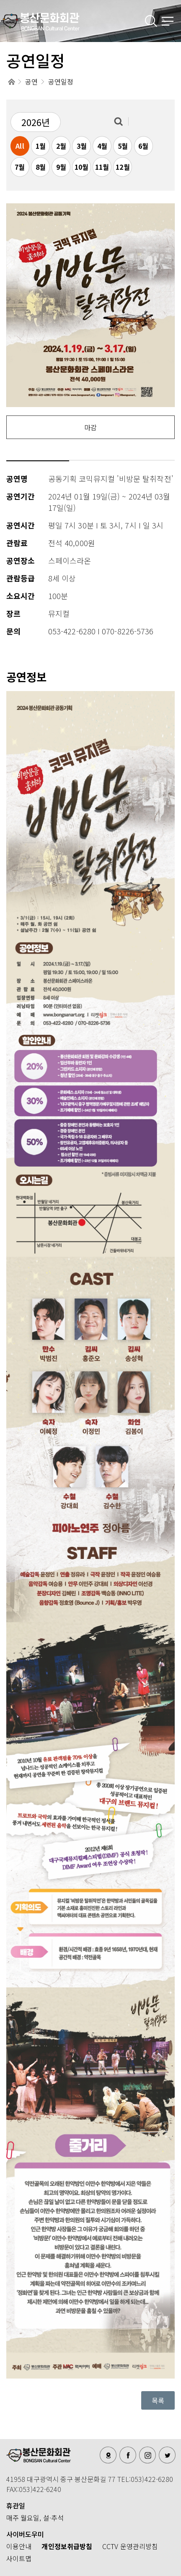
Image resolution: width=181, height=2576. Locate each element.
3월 (82, 146)
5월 (123, 146)
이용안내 (18, 2546)
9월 (61, 167)
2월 (61, 146)
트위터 (167, 2455)
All (20, 146)
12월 (122, 167)
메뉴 (168, 21)
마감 (90, 427)
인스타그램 (147, 2455)
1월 (41, 146)
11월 (102, 167)
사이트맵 (18, 2558)
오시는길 (108, 2455)
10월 (81, 167)
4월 (102, 146)
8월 (41, 167)
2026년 (35, 122)
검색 (151, 21)
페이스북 (127, 2455)
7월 (20, 167)
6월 (143, 146)
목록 (158, 2400)
